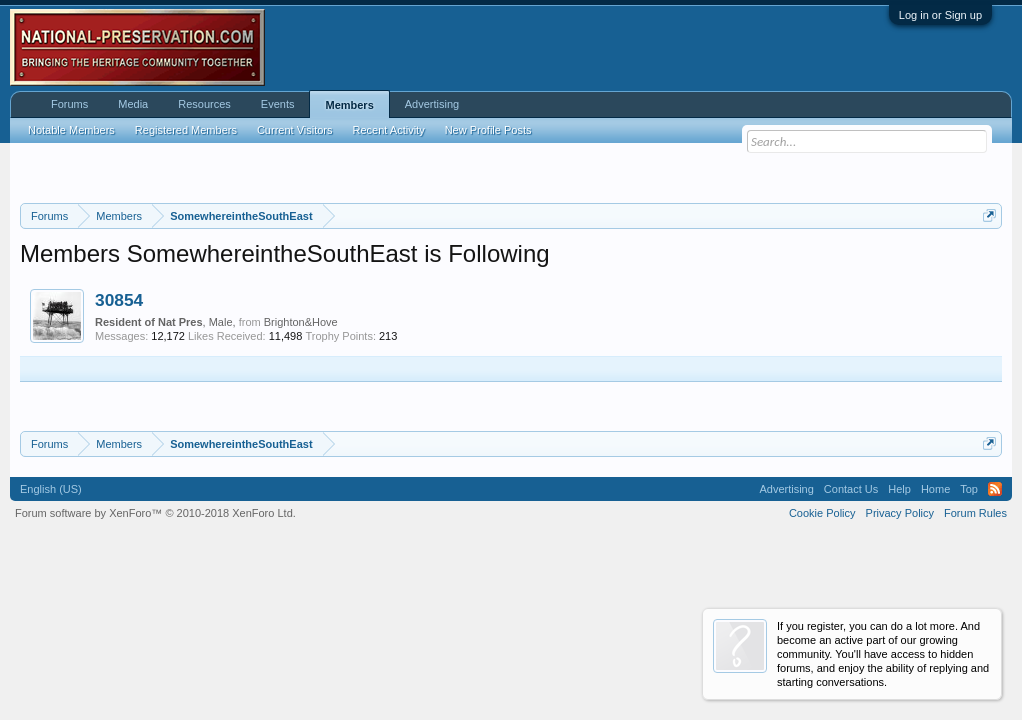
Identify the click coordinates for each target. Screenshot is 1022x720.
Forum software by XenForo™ (155, 513)
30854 (119, 300)
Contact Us (851, 489)
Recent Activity (389, 130)
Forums (69, 104)
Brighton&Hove (301, 322)
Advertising (432, 104)
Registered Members (186, 130)
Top (969, 489)
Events (278, 104)
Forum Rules (975, 513)
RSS (995, 489)
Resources (204, 104)
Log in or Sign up (940, 15)
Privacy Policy (900, 513)
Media (133, 104)
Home (935, 489)
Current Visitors (295, 130)
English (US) (51, 489)
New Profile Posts (488, 130)
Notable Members (71, 130)
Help (899, 489)
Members (349, 105)
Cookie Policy (822, 513)
